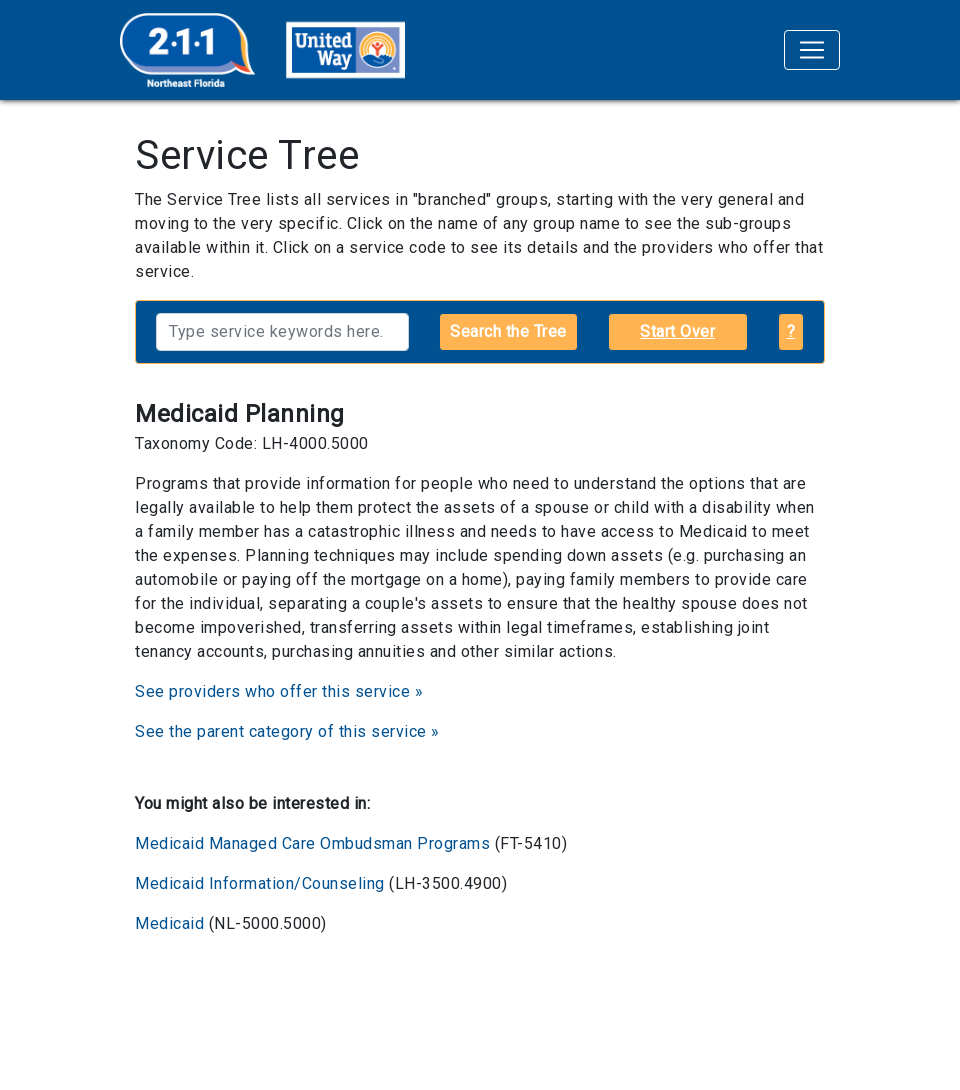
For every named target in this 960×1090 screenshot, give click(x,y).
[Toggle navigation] (812, 50)
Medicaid (169, 923)
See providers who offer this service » (279, 691)
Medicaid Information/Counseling (260, 883)
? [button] (791, 331)
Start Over (677, 331)
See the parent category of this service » (287, 731)
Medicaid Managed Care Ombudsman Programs (312, 843)
